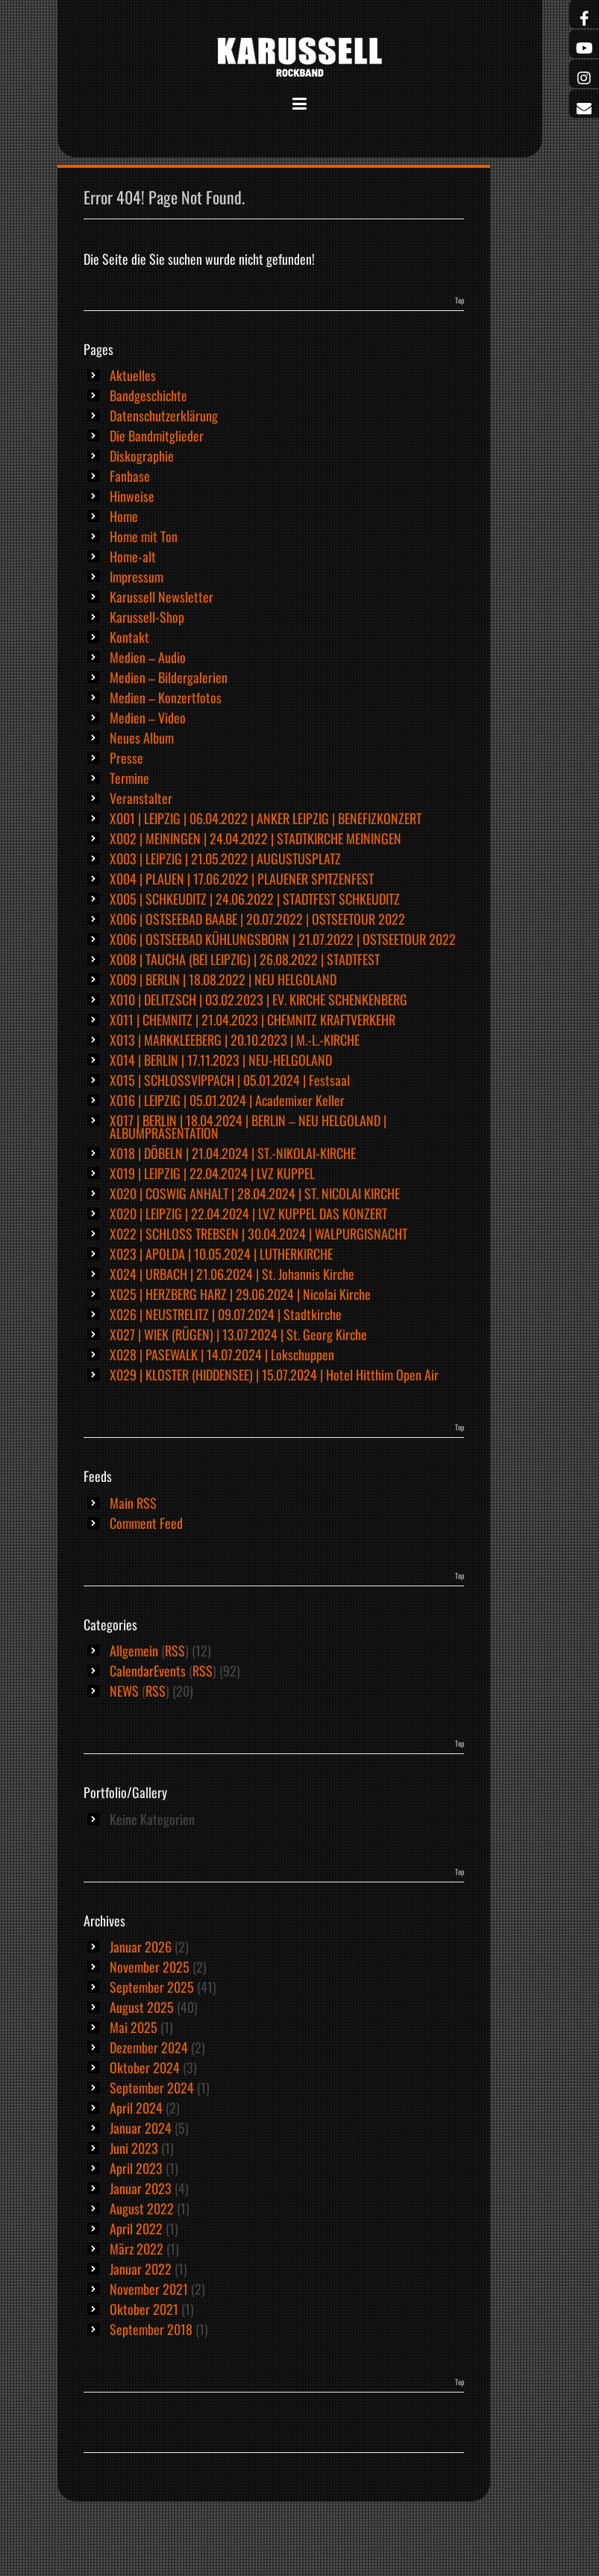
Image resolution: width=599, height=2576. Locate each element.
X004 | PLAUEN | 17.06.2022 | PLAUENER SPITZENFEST (242, 878)
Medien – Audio (148, 657)
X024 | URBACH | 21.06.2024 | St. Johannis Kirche (232, 1274)
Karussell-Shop (147, 616)
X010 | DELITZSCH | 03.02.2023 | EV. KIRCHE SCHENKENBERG (258, 999)
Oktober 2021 (144, 2309)
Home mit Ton (144, 536)
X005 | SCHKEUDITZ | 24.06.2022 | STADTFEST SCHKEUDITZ (255, 898)
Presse (126, 757)
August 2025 (142, 2007)
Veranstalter (141, 798)
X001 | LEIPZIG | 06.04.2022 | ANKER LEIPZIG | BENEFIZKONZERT (265, 818)
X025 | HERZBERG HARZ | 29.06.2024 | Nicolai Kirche (240, 1294)
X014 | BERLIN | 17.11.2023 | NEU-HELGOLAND (221, 1059)
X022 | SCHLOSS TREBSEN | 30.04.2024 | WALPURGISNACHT (258, 1233)
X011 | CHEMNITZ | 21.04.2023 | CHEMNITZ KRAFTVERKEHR (252, 1019)
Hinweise (132, 496)
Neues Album (142, 737)
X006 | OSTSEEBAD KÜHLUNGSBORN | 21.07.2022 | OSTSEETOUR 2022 (283, 939)
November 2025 (149, 1966)
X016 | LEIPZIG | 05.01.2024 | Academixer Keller (227, 1100)
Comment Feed (146, 1523)
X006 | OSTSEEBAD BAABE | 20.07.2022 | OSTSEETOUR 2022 (257, 919)
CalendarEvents (148, 1670)
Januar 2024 (141, 2127)
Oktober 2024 (145, 2067)
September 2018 (151, 2329)
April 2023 (136, 2168)
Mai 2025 (133, 2027)
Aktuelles (133, 375)
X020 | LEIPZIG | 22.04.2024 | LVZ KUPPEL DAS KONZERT (248, 1213)
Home (124, 516)
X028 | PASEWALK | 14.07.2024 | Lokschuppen (222, 1354)
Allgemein (134, 1650)
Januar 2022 (141, 2268)
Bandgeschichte (148, 395)
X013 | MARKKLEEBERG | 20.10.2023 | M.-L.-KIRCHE (235, 1039)
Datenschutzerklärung (164, 415)
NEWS (124, 1690)
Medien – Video (148, 717)
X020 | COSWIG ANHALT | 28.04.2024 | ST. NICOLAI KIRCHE (255, 1193)
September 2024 (152, 2087)
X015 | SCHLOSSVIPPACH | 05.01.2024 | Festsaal (230, 1080)
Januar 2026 (141, 1946)
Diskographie (142, 455)
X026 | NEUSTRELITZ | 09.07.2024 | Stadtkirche (226, 1314)
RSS (175, 1650)
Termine (129, 778)
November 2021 (149, 2289)
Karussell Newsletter (161, 596)
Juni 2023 (134, 2148)
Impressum (136, 576)
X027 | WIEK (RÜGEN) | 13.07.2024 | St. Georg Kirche (238, 1334)
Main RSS (133, 1502)
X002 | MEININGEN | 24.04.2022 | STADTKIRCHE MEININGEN (255, 838)
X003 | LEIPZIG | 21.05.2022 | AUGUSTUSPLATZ (225, 858)
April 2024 (136, 2107)
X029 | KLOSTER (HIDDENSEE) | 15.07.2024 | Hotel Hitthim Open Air (274, 1374)
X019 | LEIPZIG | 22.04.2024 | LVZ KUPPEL (212, 1173)
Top (459, 300)
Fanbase (130, 476)
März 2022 (136, 2248)
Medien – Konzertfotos (166, 697)
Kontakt (129, 637)
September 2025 (152, 1987)
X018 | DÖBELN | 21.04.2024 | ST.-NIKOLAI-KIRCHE (233, 1153)
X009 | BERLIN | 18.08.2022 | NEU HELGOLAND (223, 979)
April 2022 (136, 2228)
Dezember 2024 (149, 2047)
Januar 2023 (141, 2188)
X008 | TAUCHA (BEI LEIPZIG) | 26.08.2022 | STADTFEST (245, 959)
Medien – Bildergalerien (169, 677)
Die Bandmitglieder (157, 435)
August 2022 (142, 2208)
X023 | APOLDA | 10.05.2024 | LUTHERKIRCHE (221, 1253)
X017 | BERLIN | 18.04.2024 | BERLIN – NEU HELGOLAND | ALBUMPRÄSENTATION (248, 1126)
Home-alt (133, 556)
